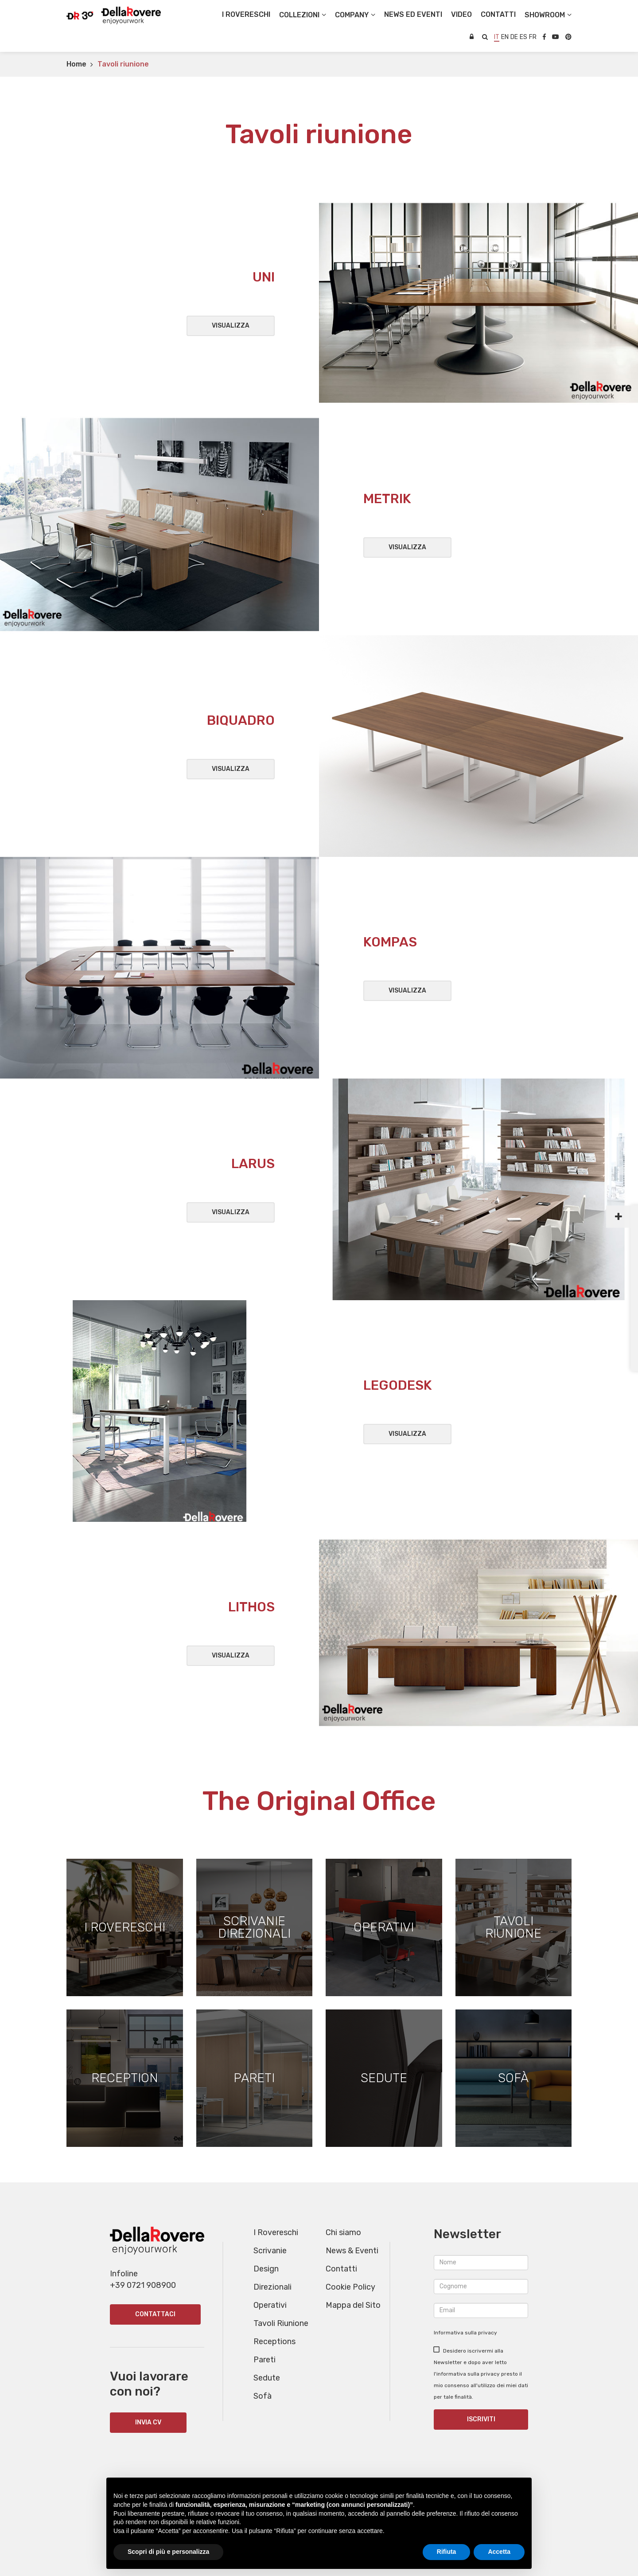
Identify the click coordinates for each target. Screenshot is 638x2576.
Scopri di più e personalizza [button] (168, 2551)
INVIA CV (148, 2423)
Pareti (264, 2360)
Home (76, 64)
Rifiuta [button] (446, 2551)
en (505, 37)
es (523, 37)
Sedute (266, 2378)
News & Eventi (352, 2250)
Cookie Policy (350, 2287)
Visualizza (230, 325)
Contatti (341, 2269)
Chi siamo (343, 2232)
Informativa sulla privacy (465, 2333)
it (496, 37)
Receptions (274, 2341)
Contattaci (155, 2314)
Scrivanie (270, 2250)
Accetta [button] (499, 2551)
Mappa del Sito (353, 2305)
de (514, 37)
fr (533, 37)
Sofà (262, 2396)
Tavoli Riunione (280, 2323)
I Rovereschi (246, 14)
